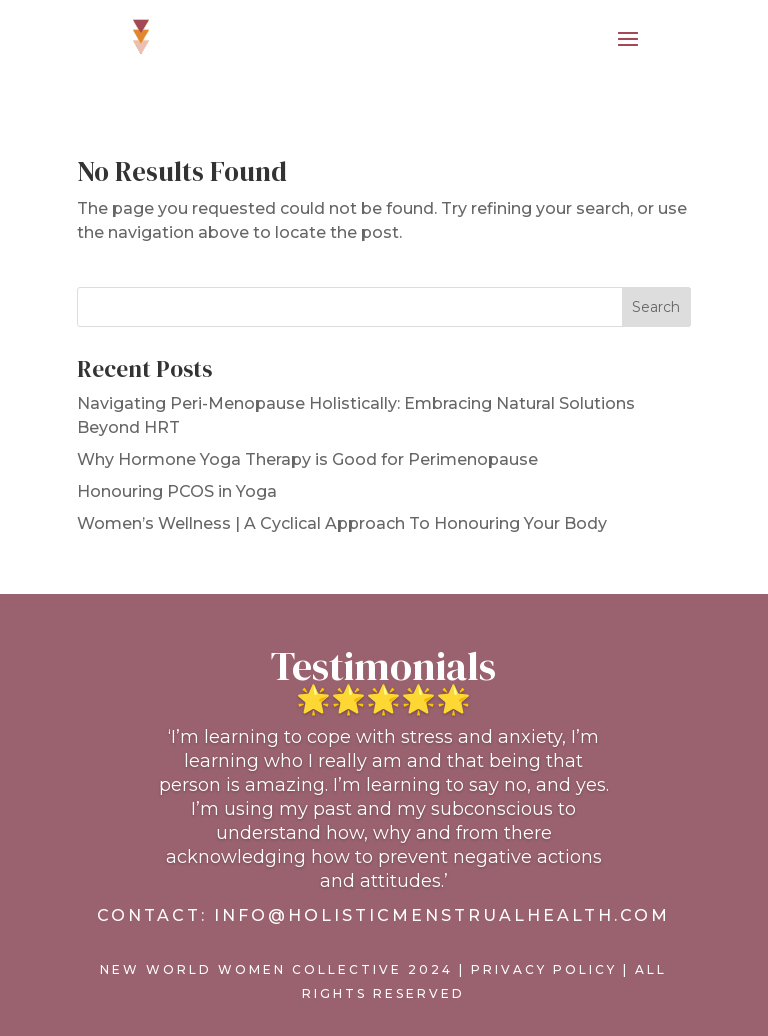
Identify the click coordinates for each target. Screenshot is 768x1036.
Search (656, 307)
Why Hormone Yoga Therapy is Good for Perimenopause (307, 459)
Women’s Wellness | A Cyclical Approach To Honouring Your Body (342, 523)
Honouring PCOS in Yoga (177, 491)
